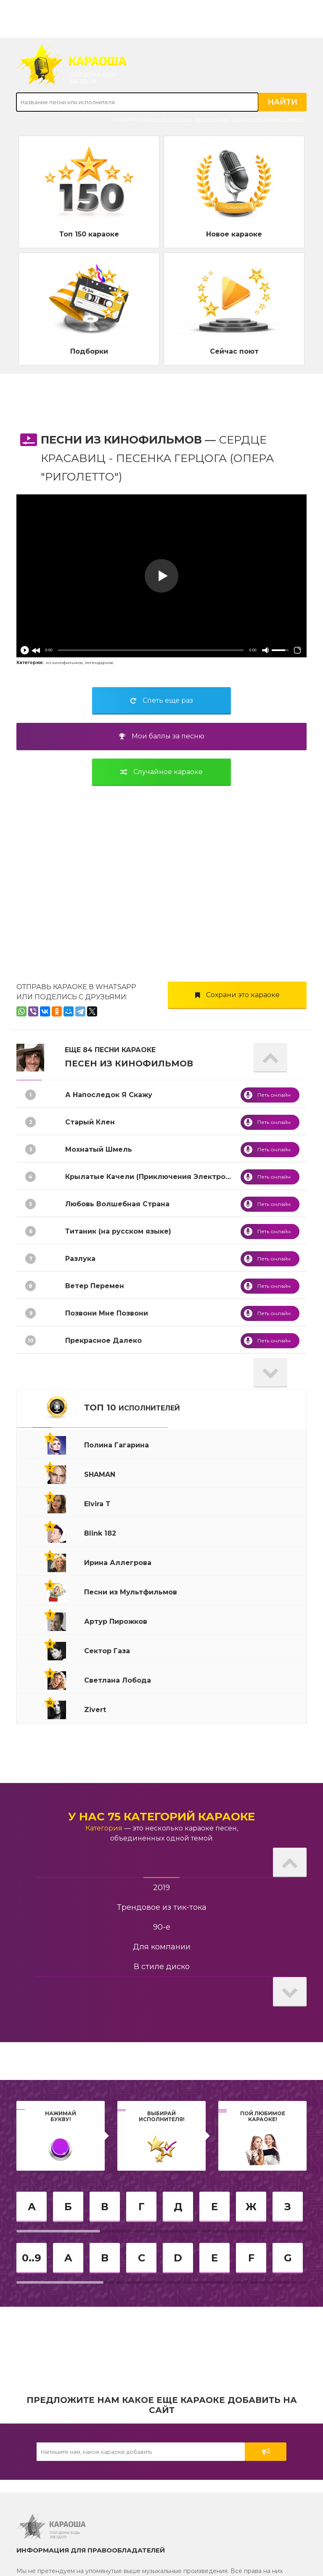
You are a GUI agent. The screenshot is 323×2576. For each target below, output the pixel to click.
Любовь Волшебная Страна (117, 1204)
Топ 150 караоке (89, 234)
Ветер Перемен (94, 1286)
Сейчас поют (234, 351)
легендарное (99, 662)
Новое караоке (234, 234)
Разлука (80, 1259)
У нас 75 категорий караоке (161, 1816)
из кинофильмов (64, 662)
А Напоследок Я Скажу (108, 1095)
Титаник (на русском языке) (118, 1231)
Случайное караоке (161, 772)
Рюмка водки (211, 119)
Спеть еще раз (161, 700)
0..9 (31, 2258)
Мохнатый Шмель (98, 1149)
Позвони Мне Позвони (106, 1313)
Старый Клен (90, 1122)
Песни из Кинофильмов (121, 439)
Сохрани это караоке (237, 995)
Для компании (162, 1946)
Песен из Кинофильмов (129, 1063)
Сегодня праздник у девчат (268, 119)
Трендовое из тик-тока (162, 1907)
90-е (161, 1927)
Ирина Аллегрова (167, 119)
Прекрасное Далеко (103, 1340)
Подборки (89, 351)
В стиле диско (162, 1966)
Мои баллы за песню (161, 736)
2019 (161, 1887)
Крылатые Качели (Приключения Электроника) (155, 1177)
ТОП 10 (132, 1407)
